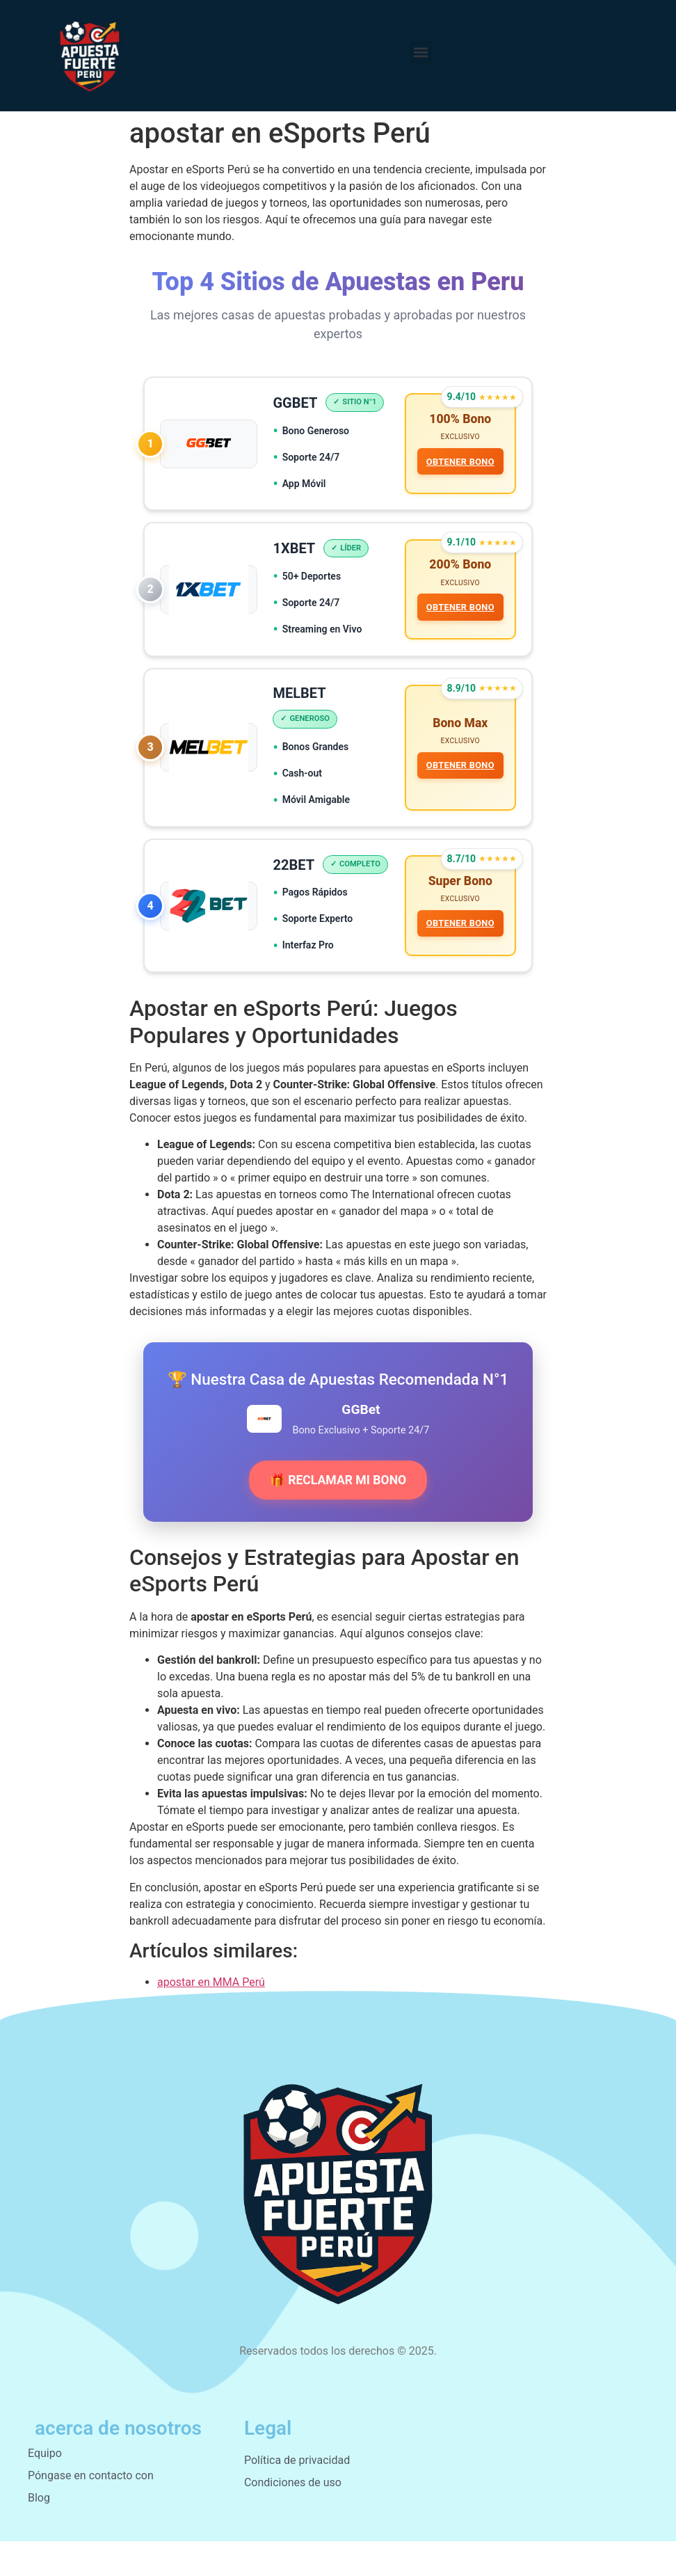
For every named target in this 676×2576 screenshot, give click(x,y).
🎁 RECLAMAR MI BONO (338, 1515)
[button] (421, 51)
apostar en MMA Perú (211, 2017)
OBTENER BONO (459, 462)
